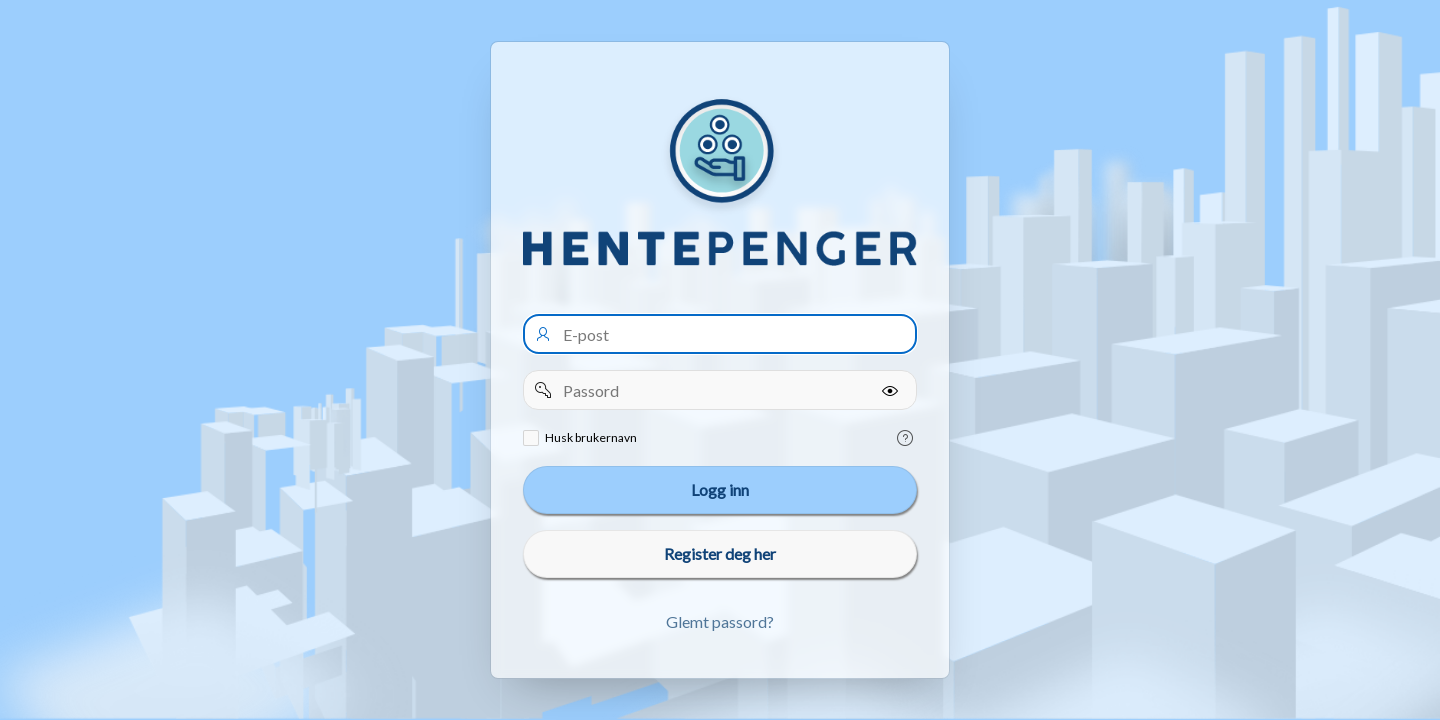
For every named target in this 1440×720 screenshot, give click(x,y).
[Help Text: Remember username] (905, 438)
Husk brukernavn (591, 437)
